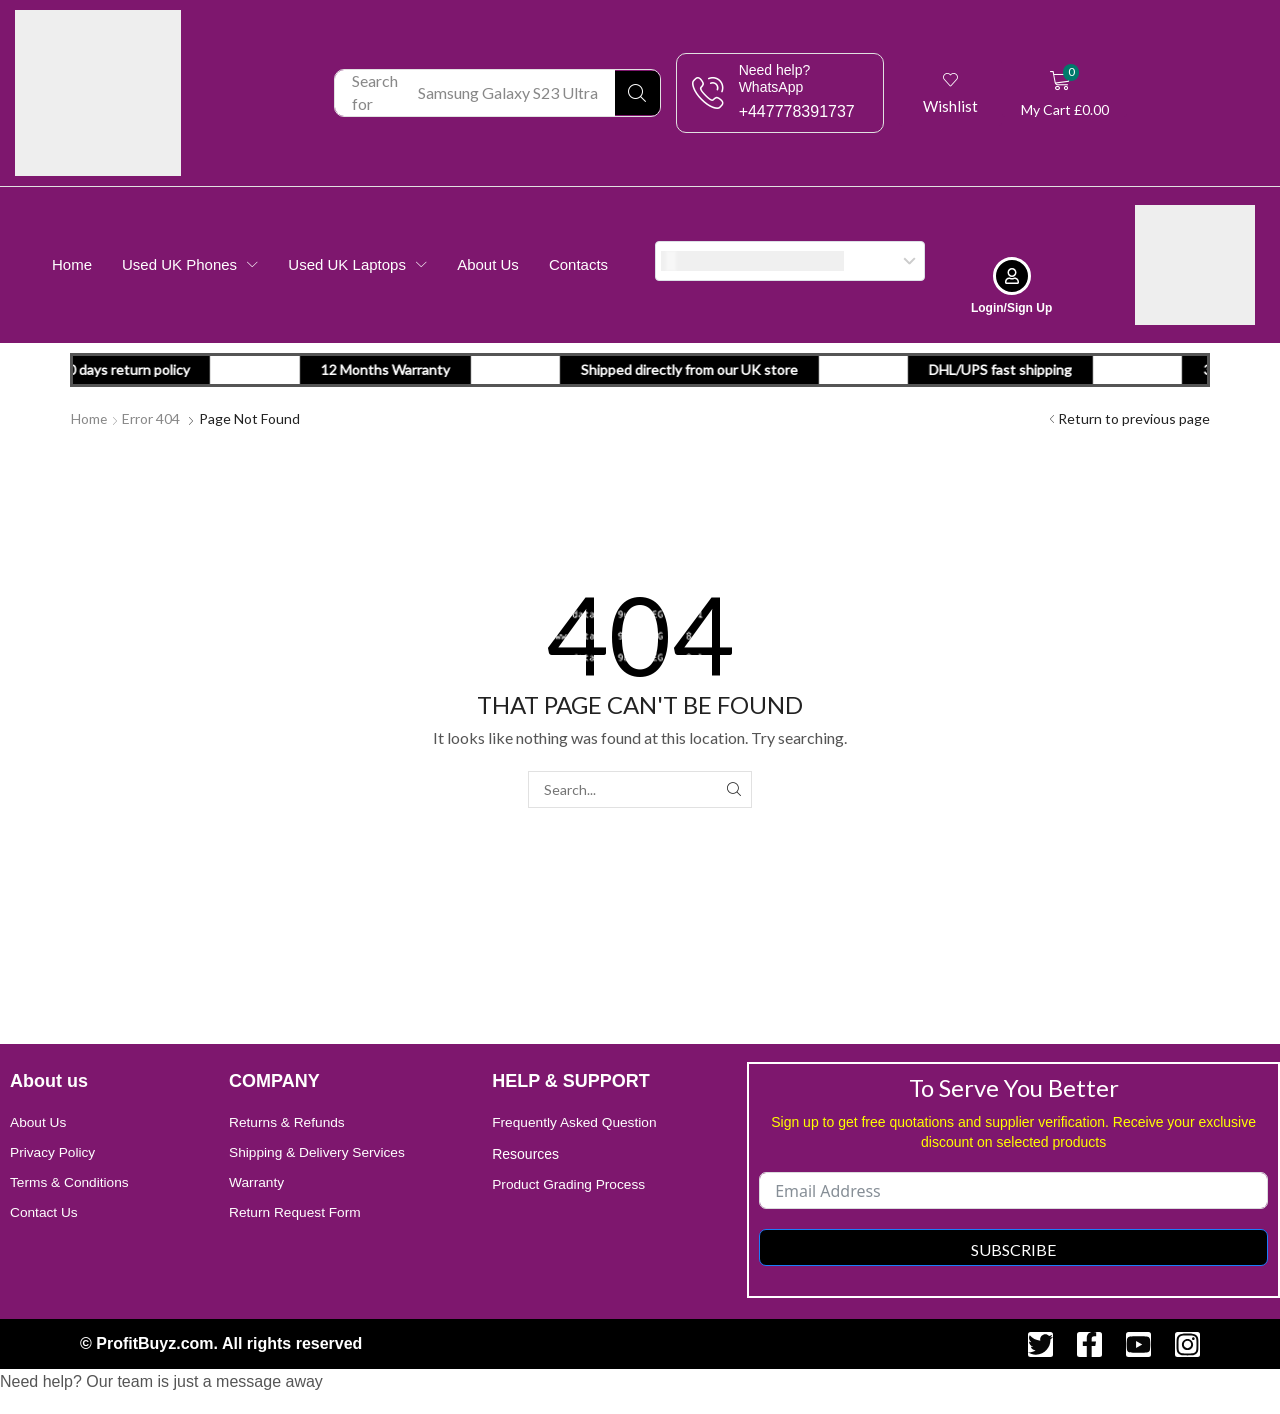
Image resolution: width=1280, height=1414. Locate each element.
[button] (951, 93)
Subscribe (1013, 1248)
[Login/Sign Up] (1012, 275)
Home (89, 417)
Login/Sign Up (1011, 307)
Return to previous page (1134, 417)
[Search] (637, 93)
